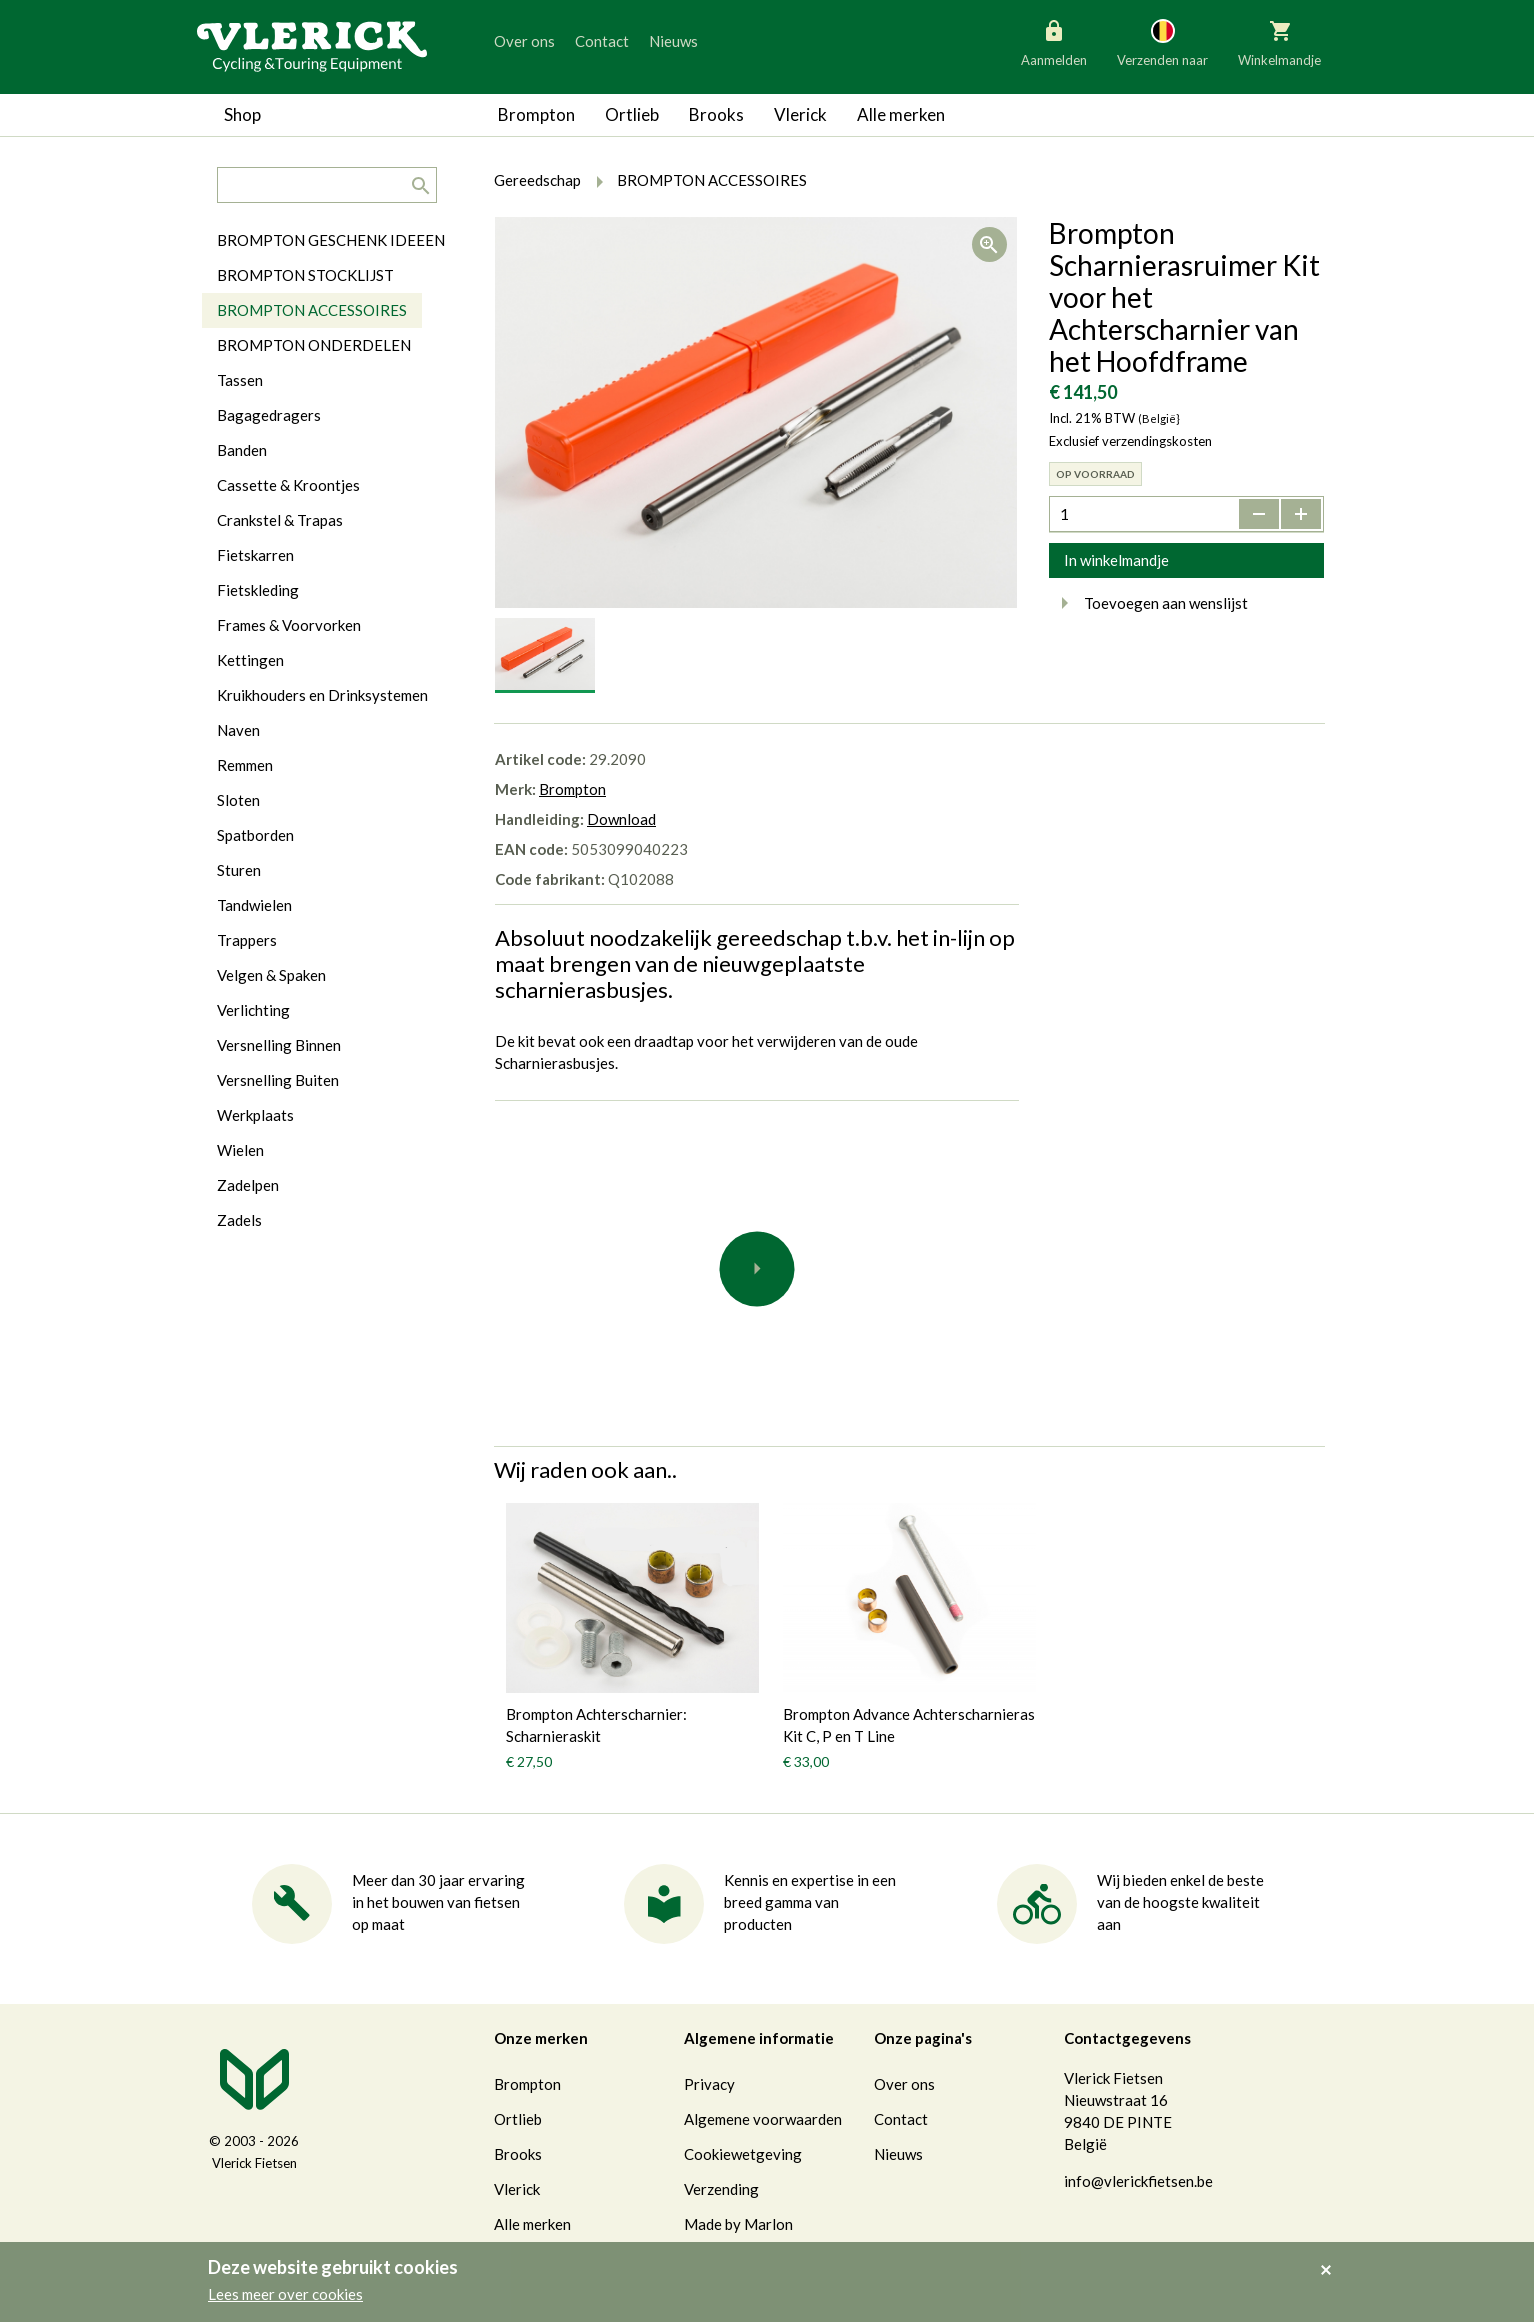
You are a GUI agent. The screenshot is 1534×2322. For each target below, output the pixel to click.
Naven (238, 730)
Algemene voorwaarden (763, 2119)
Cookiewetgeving (743, 2154)
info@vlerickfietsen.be (1138, 2181)
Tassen (240, 380)
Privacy (709, 2084)
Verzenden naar (1162, 42)
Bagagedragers (269, 415)
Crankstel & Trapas (280, 520)
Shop (242, 114)
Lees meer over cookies (285, 2294)
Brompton (536, 114)
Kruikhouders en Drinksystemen (322, 695)
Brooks (716, 114)
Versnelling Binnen (279, 1045)
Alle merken (901, 114)
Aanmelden (1054, 42)
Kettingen (250, 660)
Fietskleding (258, 590)
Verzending (721, 2189)
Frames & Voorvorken (289, 625)
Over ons (524, 41)
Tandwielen (254, 905)
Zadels (239, 1220)
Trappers (247, 940)
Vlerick (800, 114)
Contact (602, 41)
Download (621, 819)
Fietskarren (255, 555)
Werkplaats (255, 1115)
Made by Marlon (738, 2224)
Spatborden (255, 835)
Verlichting (253, 1010)
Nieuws (673, 41)
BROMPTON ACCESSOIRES (312, 310)
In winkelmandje (1116, 560)
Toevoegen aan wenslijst (1148, 603)
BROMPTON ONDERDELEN (314, 345)
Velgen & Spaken (271, 975)
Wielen (240, 1150)
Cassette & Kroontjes (288, 485)
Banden (242, 450)
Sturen (239, 870)
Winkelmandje (1279, 42)
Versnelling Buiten (278, 1080)
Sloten (238, 800)
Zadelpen (248, 1185)
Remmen (245, 765)
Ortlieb (632, 114)
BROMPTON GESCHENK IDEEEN (331, 240)
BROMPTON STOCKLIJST (305, 275)
